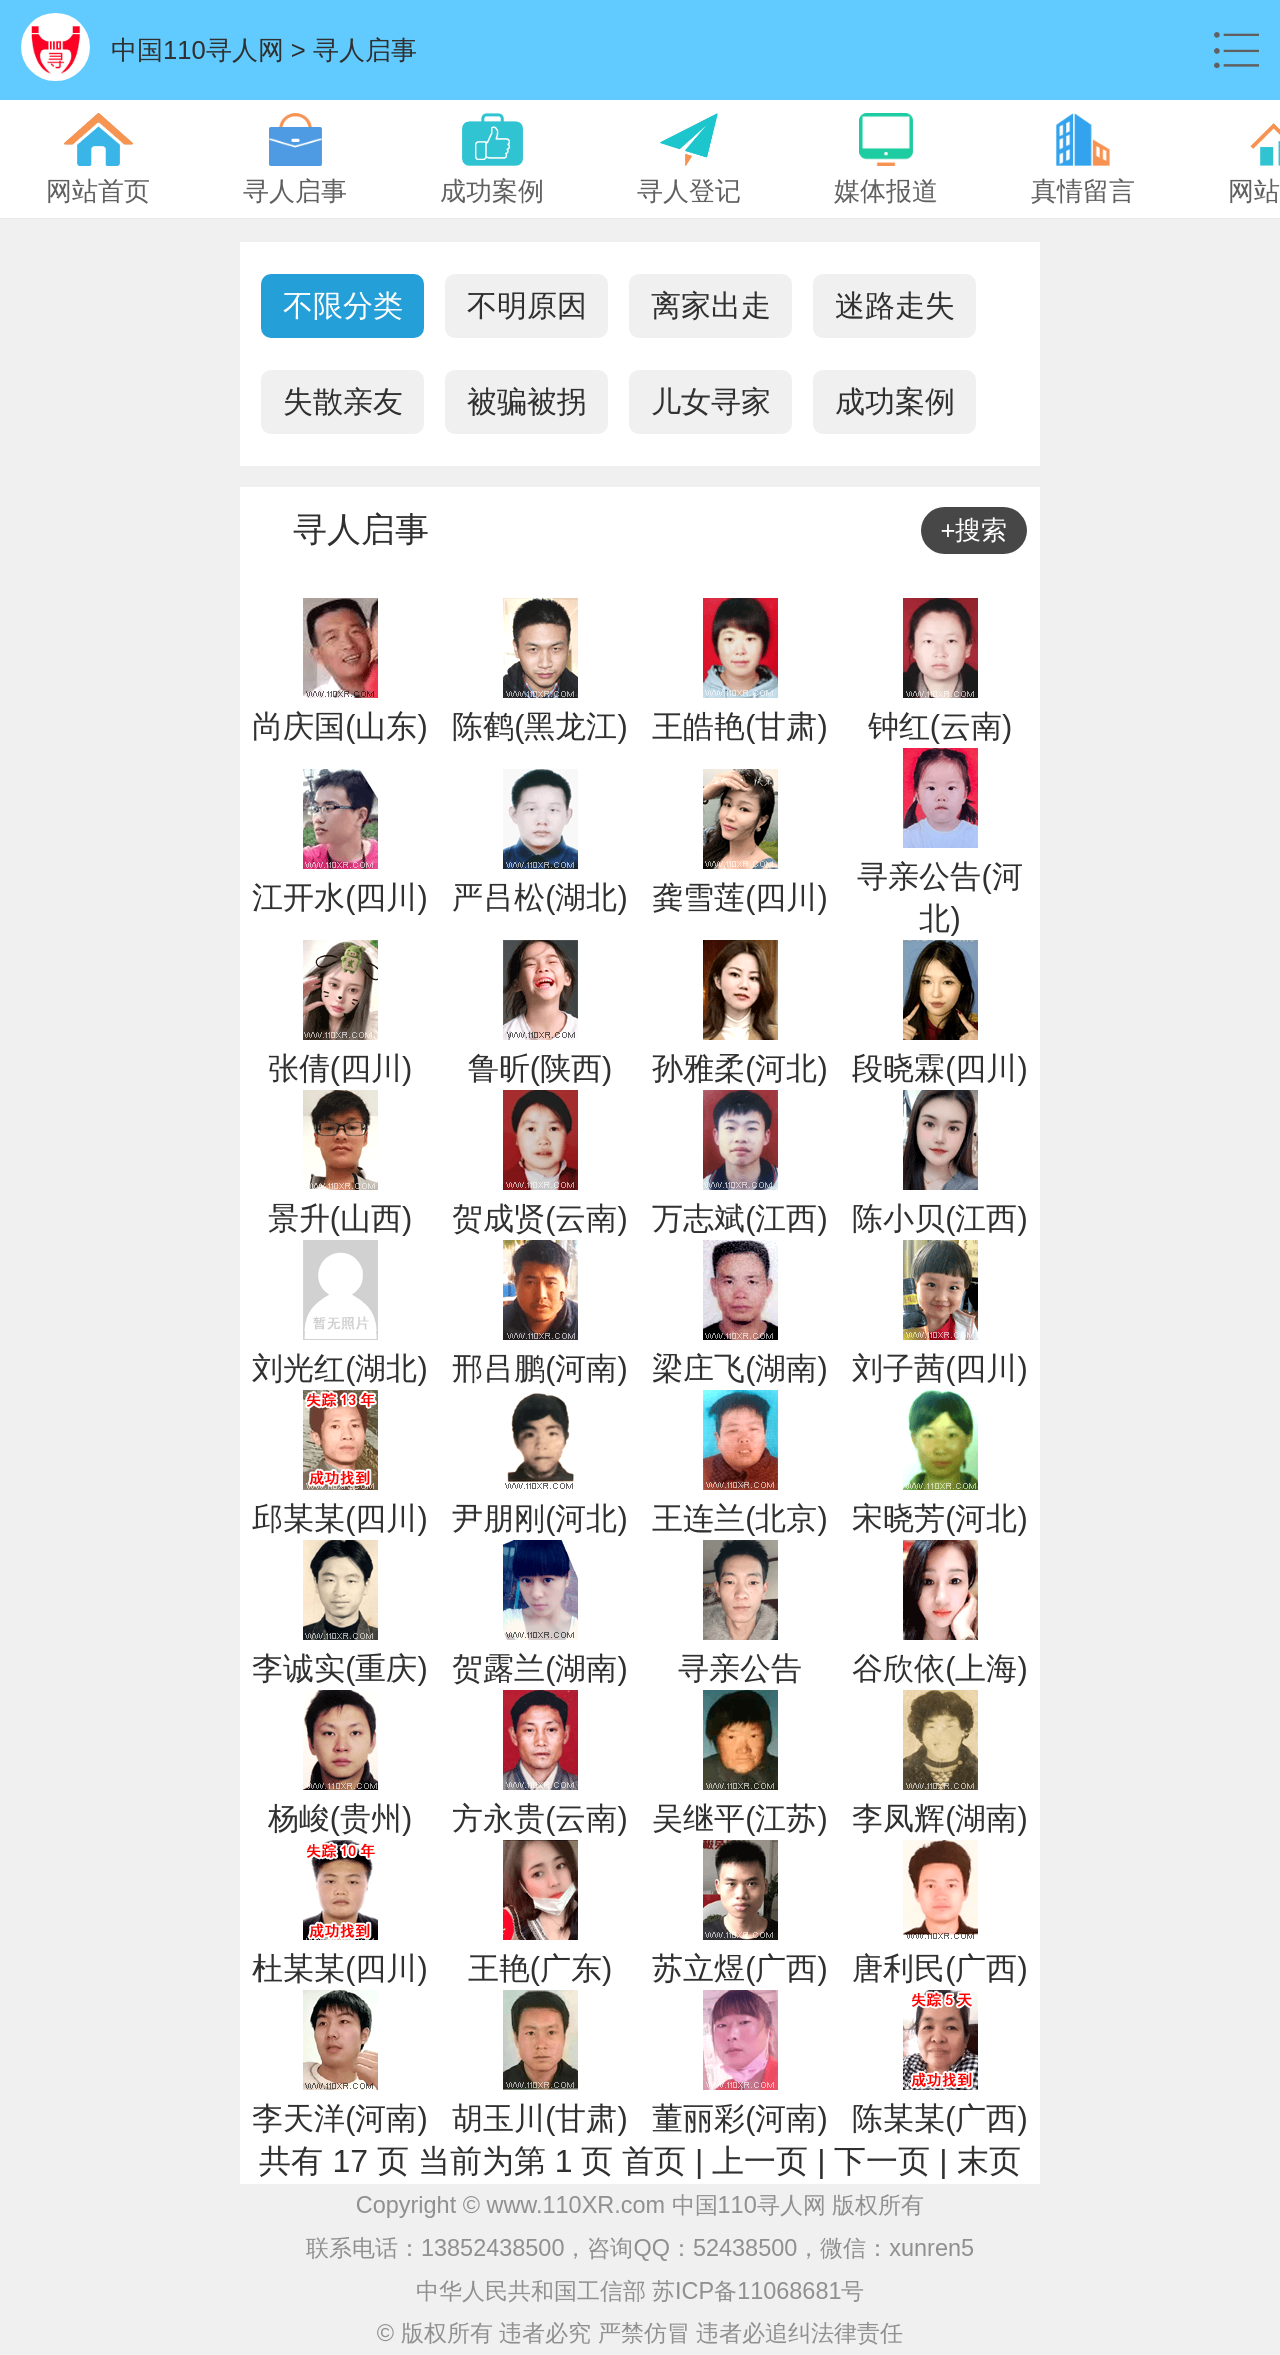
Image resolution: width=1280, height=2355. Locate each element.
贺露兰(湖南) (539, 1668)
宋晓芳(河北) (939, 1518)
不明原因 (527, 305)
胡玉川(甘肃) (539, 2118)
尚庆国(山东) (339, 726)
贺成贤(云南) (539, 1218)
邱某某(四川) (339, 1518)
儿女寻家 (711, 401)
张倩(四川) (340, 1068)
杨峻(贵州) (340, 1818)
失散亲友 (343, 401)
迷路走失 (895, 305)
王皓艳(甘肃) (739, 726)
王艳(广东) (540, 1968)
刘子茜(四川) (939, 1368)
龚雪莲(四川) (739, 897)
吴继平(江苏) (739, 1818)
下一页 (882, 2161)
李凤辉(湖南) (939, 1818)
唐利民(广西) (939, 1968)
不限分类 (343, 305)
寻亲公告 (740, 1668)
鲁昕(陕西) (540, 1068)
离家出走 (711, 305)
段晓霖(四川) (939, 1068)
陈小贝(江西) (939, 1218)
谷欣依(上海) (939, 1668)
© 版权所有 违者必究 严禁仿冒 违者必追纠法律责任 (640, 2333)
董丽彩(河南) (739, 2118)
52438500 (745, 2248)
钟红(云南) (940, 726)
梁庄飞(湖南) (739, 1368)
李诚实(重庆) (339, 1668)
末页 (989, 2161)
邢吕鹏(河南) (539, 1368)
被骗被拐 (527, 401)
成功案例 (895, 401)
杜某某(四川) (339, 1968)
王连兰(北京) (739, 1518)
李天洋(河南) (339, 2118)
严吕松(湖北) (539, 897)
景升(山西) (340, 1218)
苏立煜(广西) (739, 1968)
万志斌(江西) (739, 1218)
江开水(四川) (339, 897)
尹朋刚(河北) (539, 1518)
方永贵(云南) (539, 1818)
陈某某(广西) (939, 2118)
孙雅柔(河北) (739, 1068)
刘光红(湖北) (339, 1368)
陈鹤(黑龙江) (539, 726)
